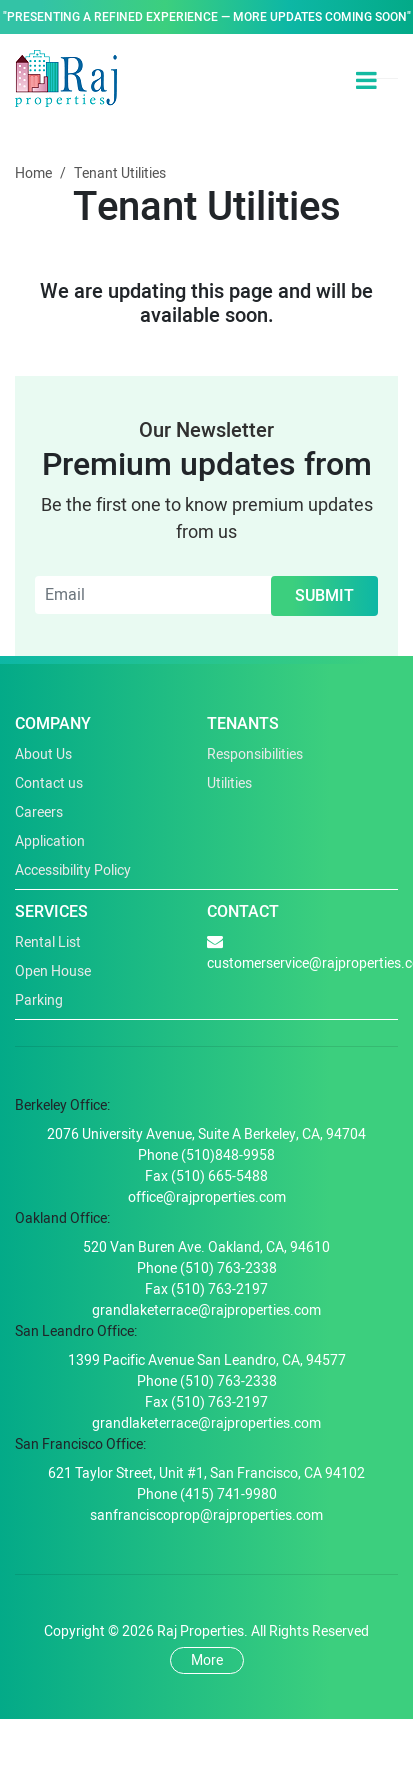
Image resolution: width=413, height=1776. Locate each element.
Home (33, 173)
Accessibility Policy (73, 870)
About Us (43, 754)
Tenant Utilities (120, 173)
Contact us (49, 783)
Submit (324, 596)
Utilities (229, 783)
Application (50, 841)
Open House (53, 971)
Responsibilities (255, 754)
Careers (39, 812)
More (207, 1660)
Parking (39, 1000)
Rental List (48, 942)
